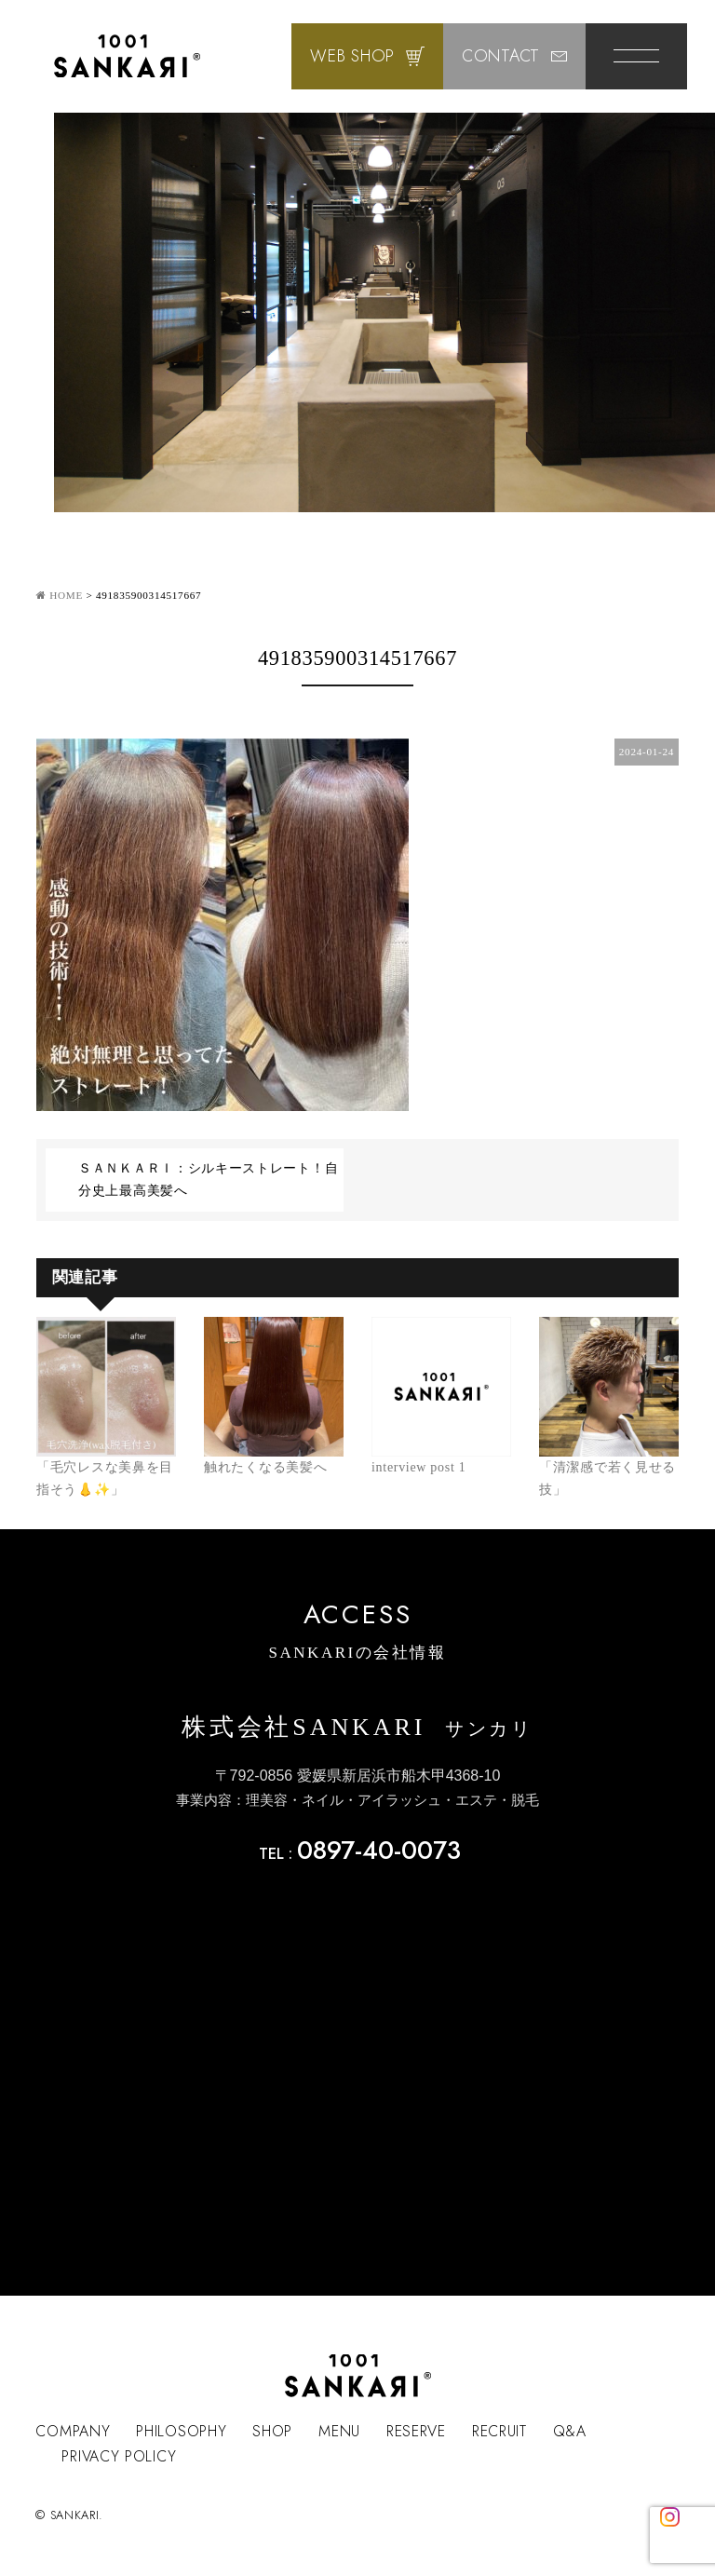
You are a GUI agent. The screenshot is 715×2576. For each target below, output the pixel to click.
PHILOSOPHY (181, 2431)
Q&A (570, 2431)
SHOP (272, 2431)
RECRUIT (499, 2431)
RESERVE (416, 2431)
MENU (339, 2431)
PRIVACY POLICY (118, 2456)
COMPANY (72, 2431)
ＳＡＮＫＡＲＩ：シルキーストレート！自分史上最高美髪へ (208, 1179)
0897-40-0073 (379, 1850)
